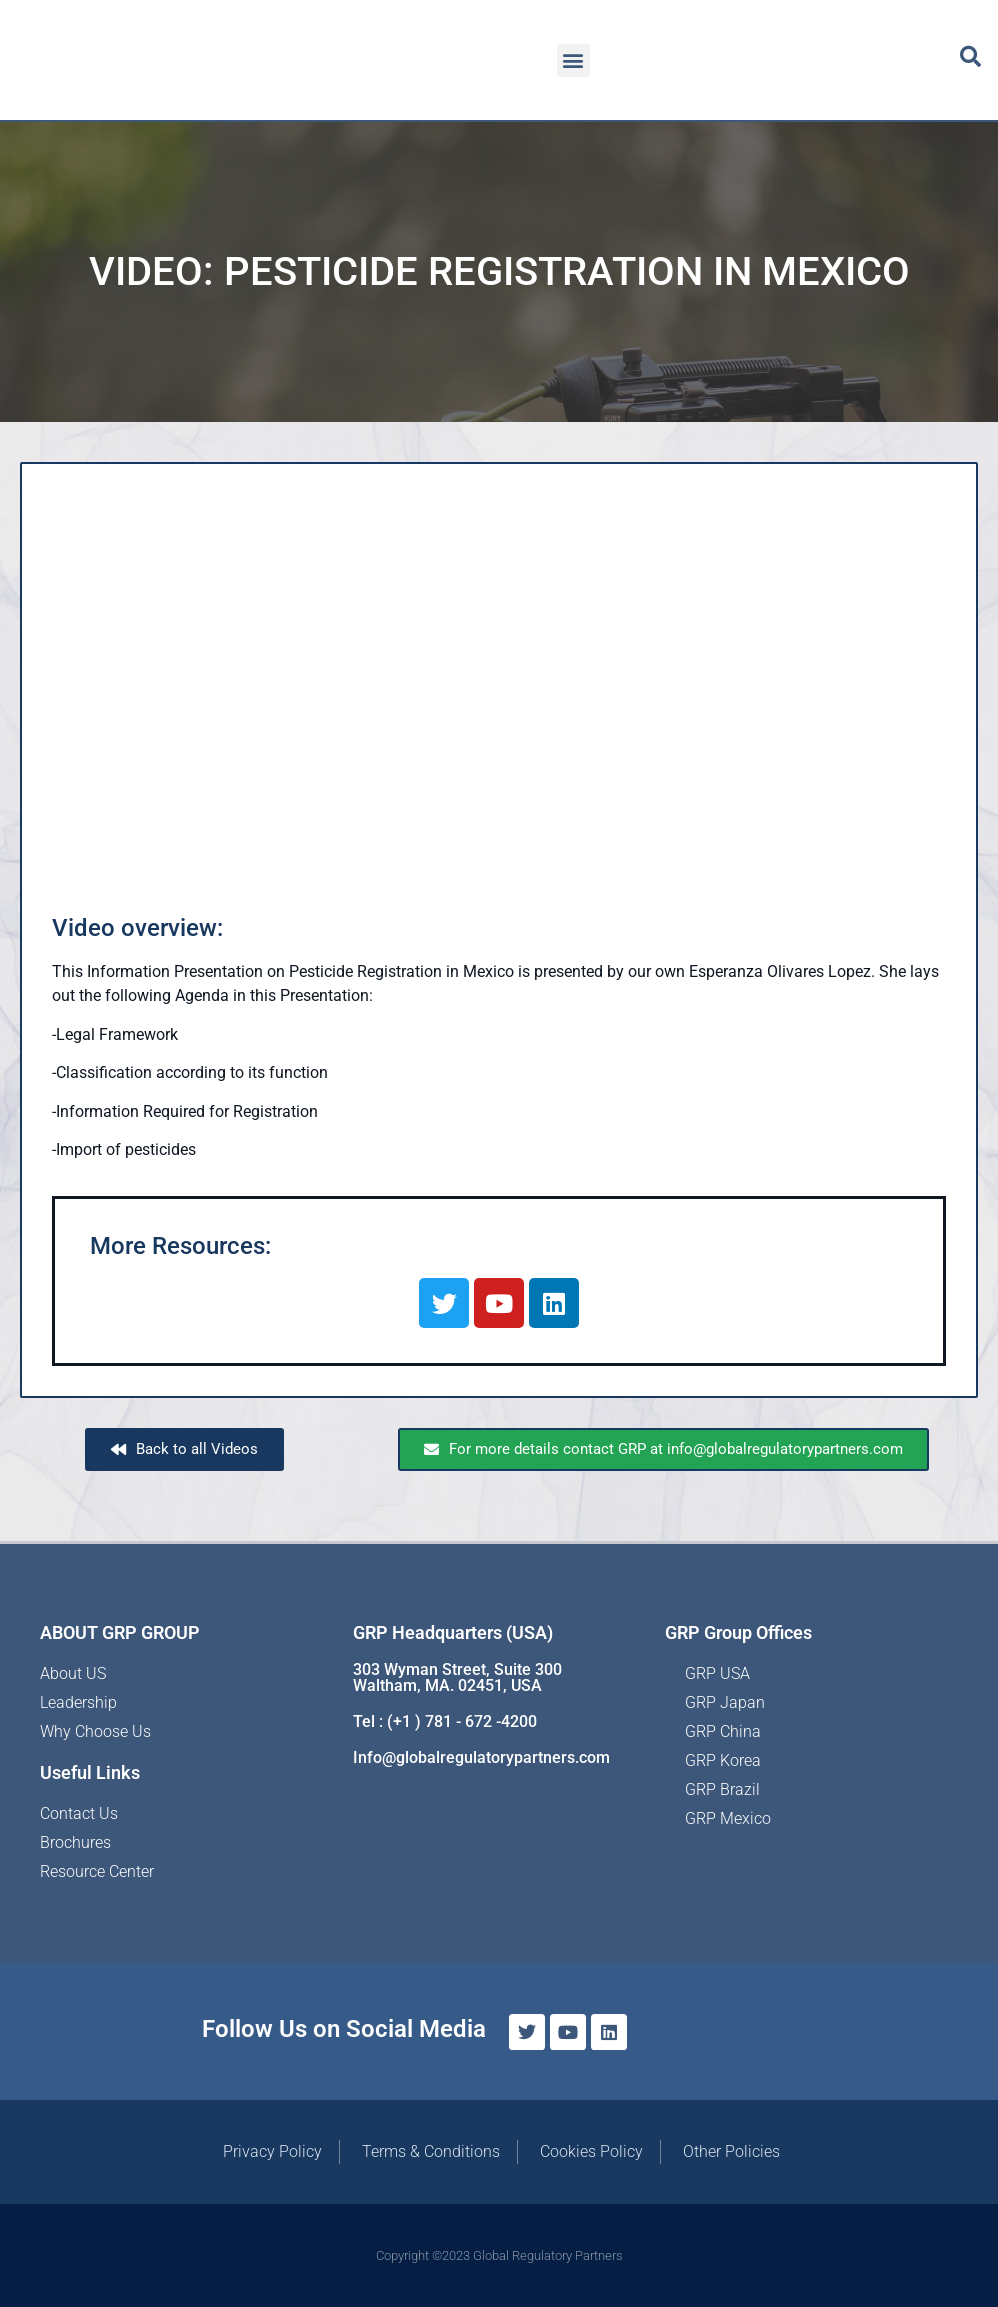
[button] (573, 60)
